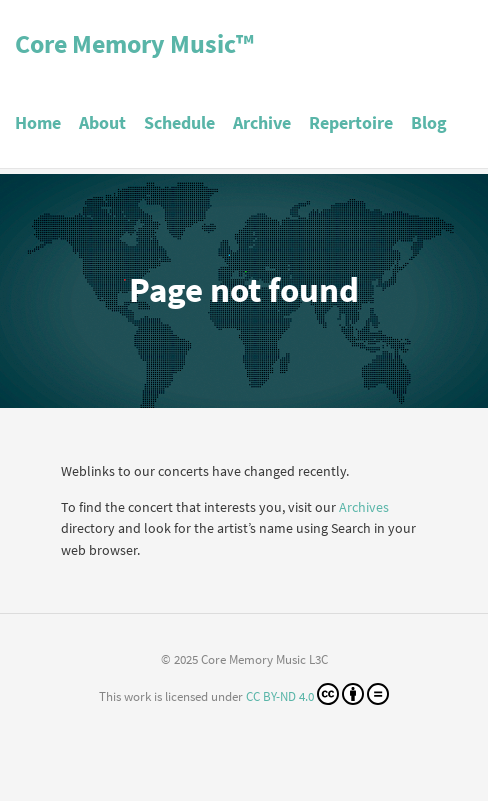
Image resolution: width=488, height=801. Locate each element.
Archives (364, 507)
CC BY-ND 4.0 (317, 694)
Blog (429, 122)
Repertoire (351, 122)
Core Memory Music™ (134, 43)
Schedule (179, 122)
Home (38, 122)
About (102, 122)
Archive (262, 122)
